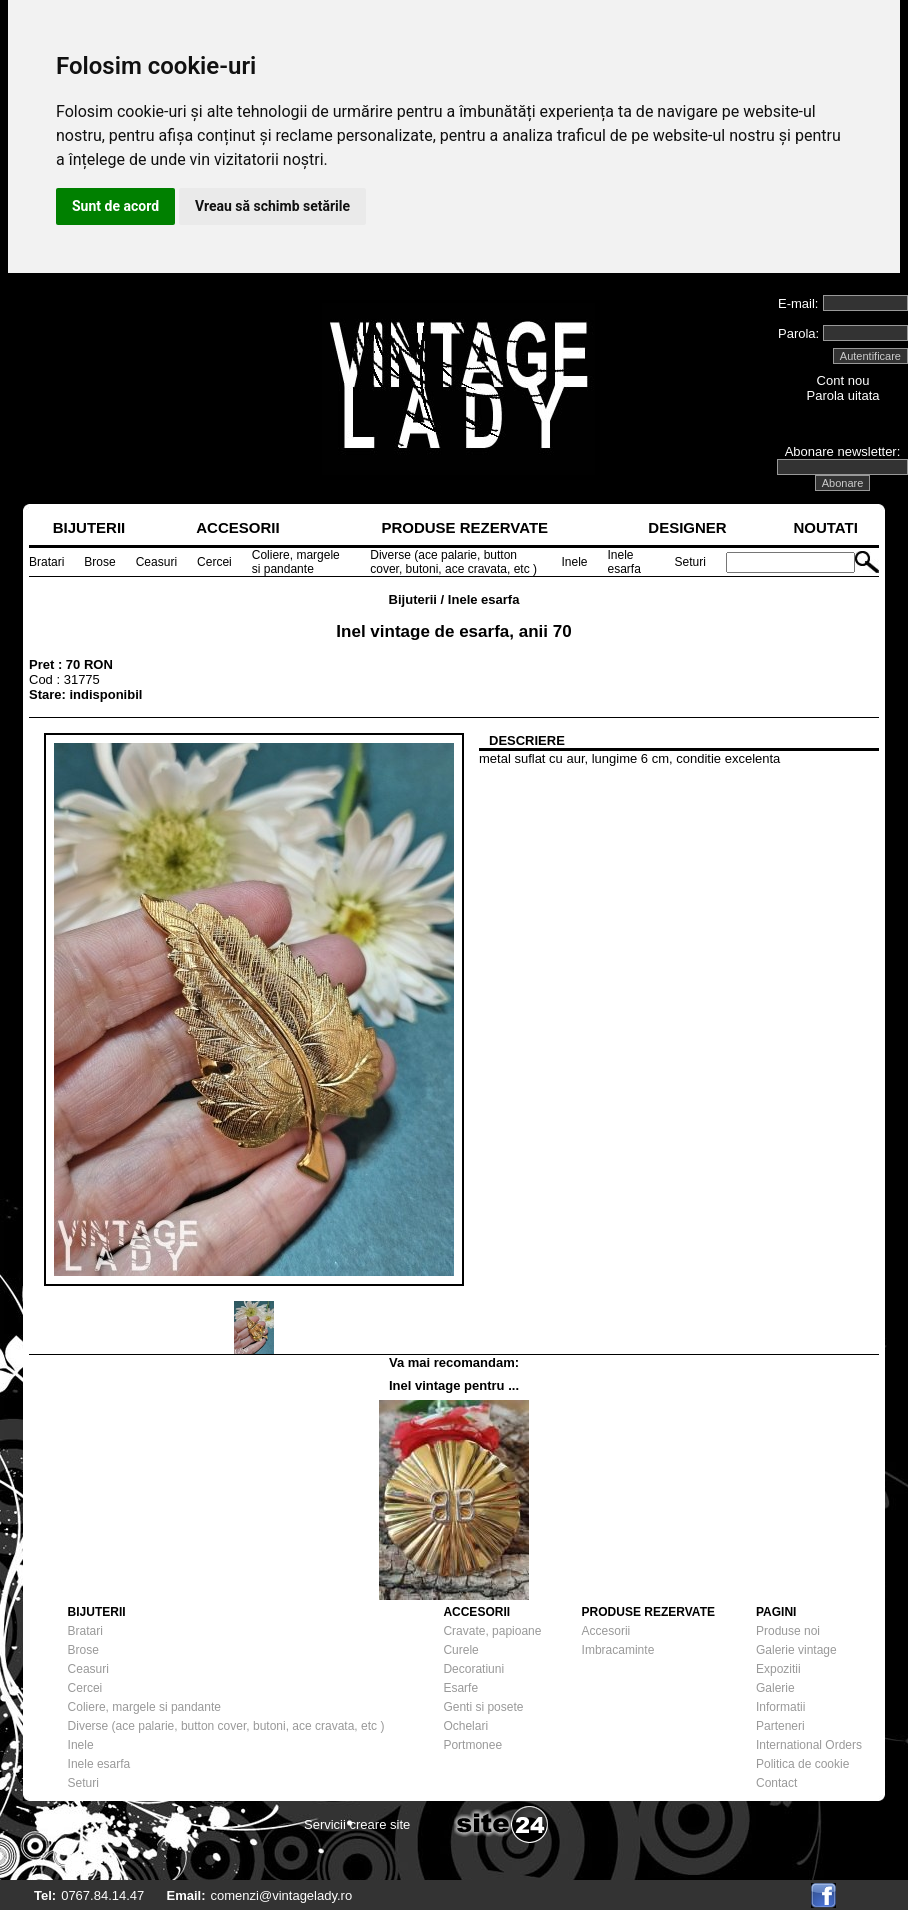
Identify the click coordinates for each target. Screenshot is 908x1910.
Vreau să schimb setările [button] (272, 206)
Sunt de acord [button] (115, 206)
